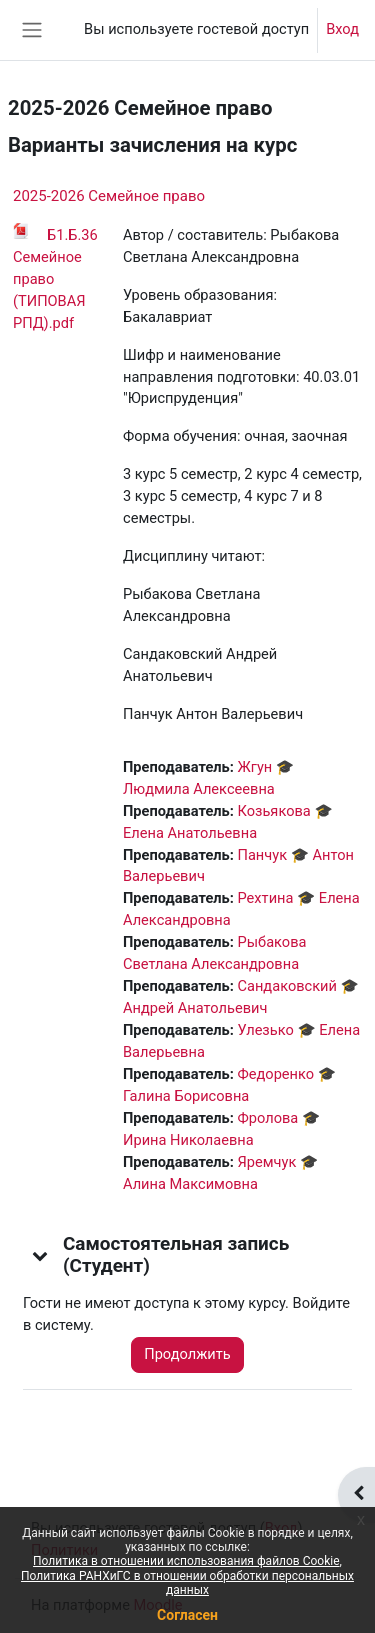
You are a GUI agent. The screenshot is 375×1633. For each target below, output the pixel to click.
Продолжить (187, 1354)
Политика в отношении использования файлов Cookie (186, 1561)
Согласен (187, 1615)
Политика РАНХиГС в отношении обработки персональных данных (187, 1583)
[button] (41, 1255)
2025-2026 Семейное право (109, 196)
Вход (342, 29)
